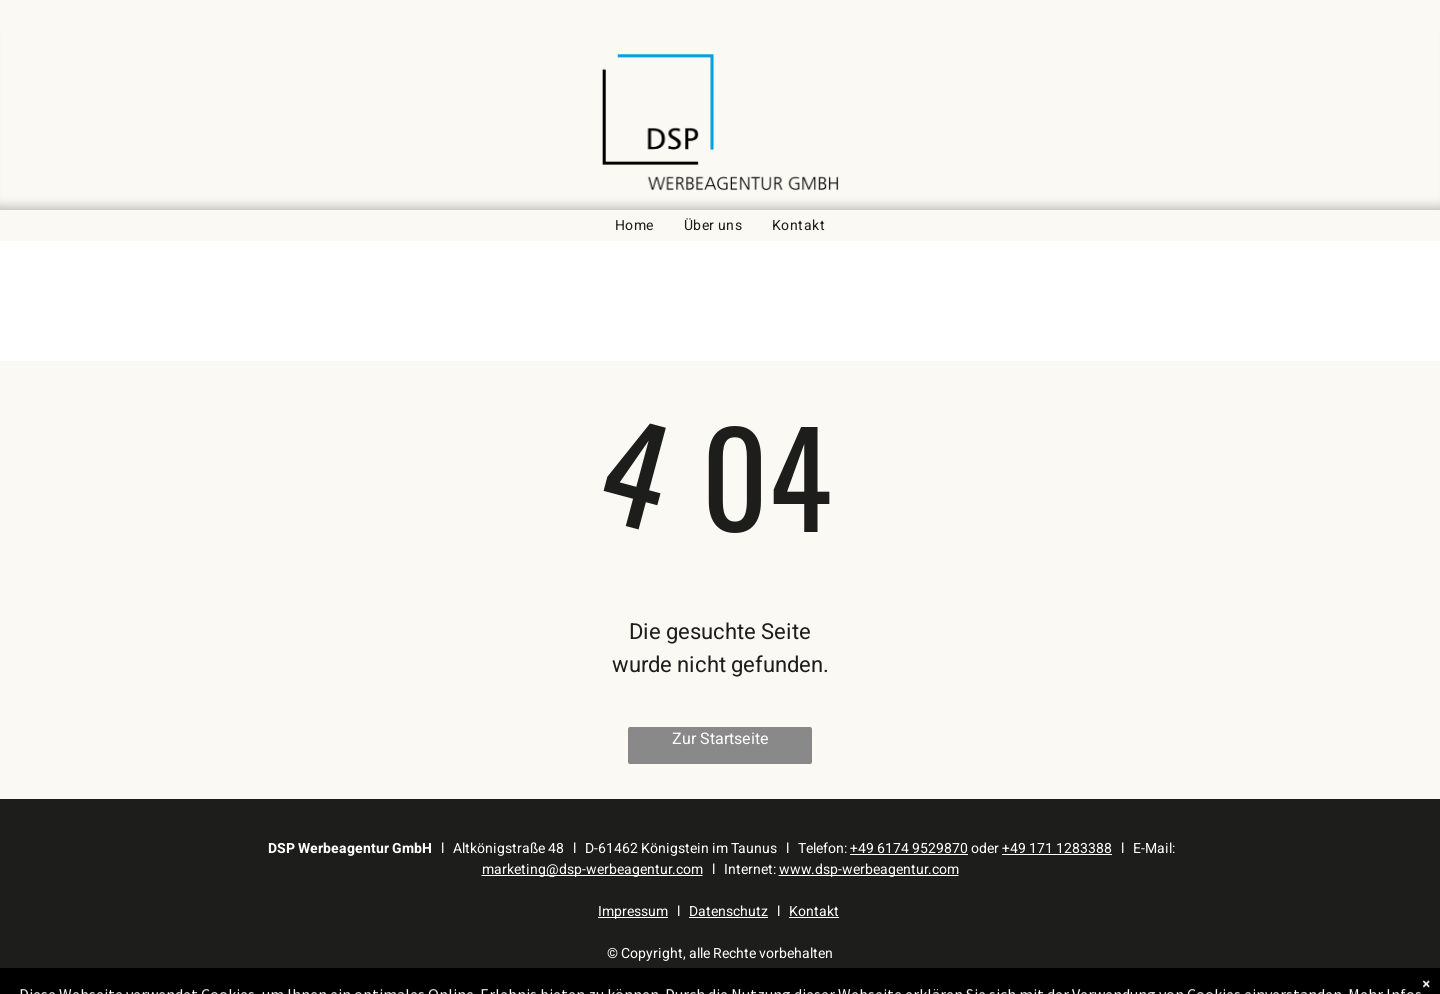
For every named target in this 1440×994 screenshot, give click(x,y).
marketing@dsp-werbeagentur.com (592, 869)
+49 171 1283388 (1057, 848)
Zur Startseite (720, 739)
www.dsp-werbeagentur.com (869, 869)
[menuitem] (634, 225)
